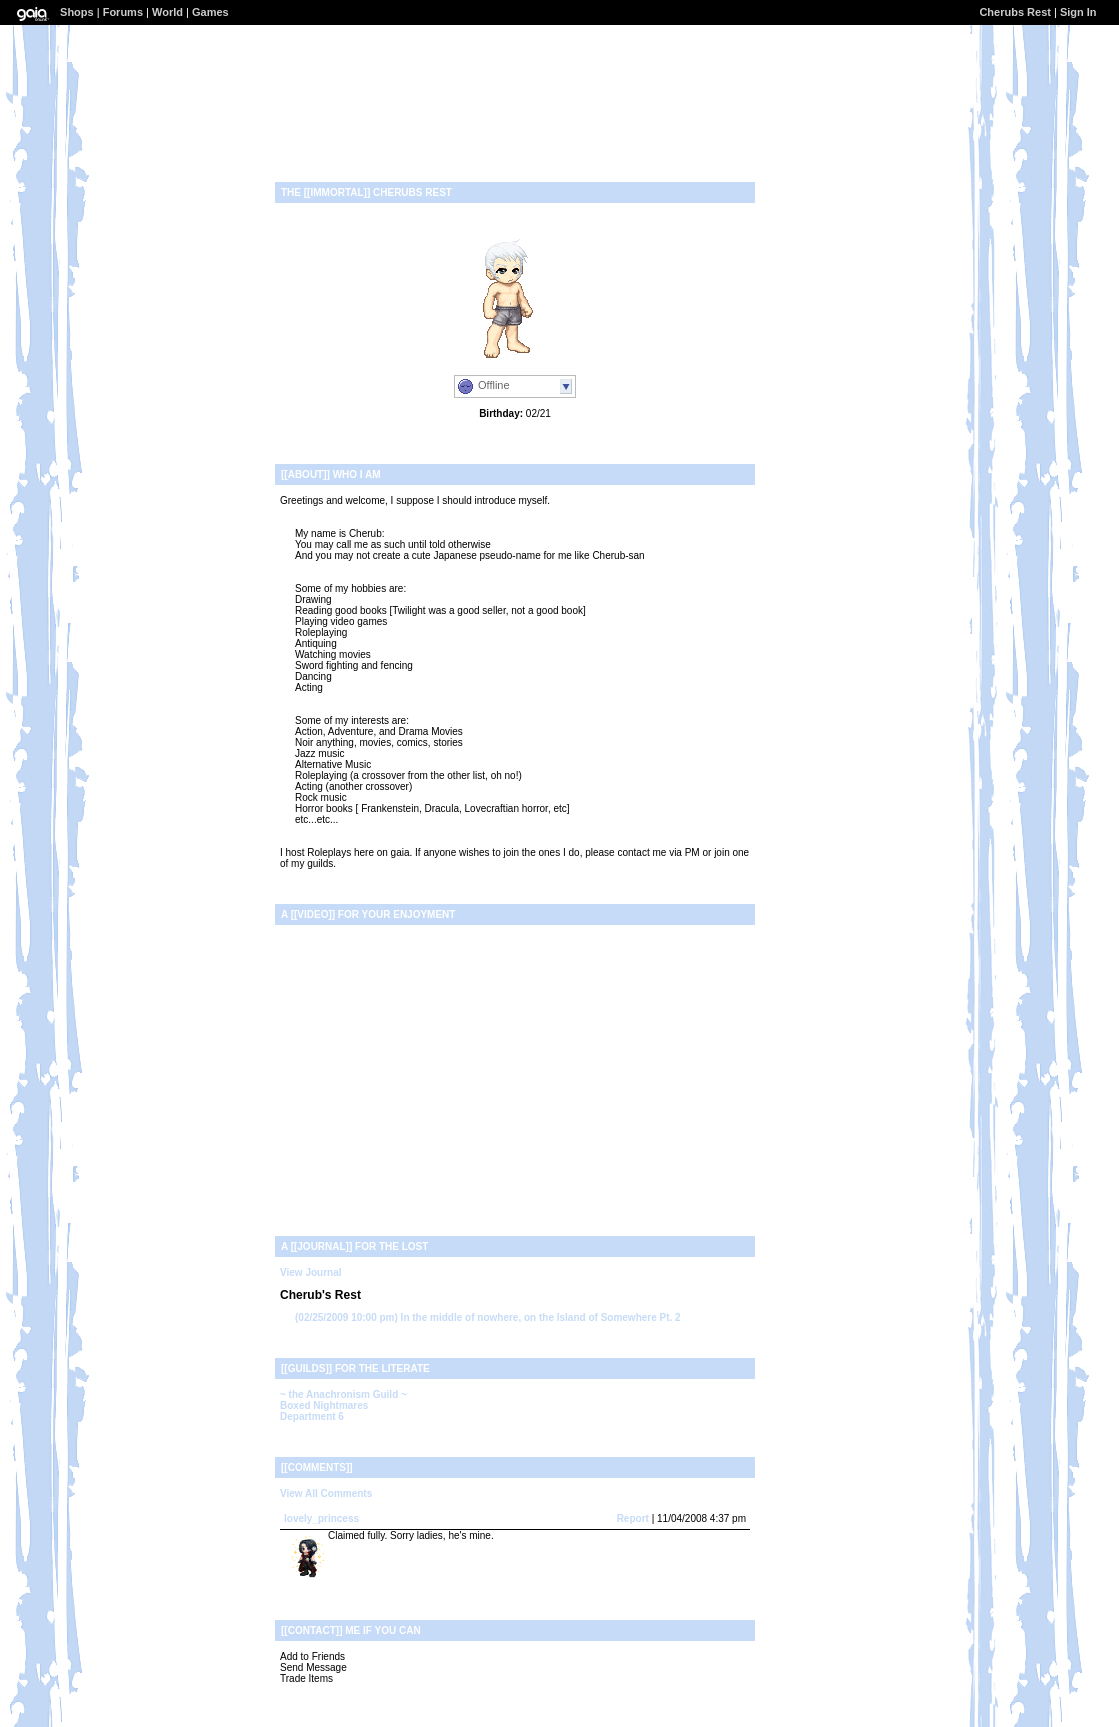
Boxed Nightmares (324, 1405)
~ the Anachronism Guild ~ (343, 1394)
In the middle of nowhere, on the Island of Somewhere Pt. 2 (488, 1317)
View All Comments (326, 1493)
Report (633, 1518)
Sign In (1078, 12)
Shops (77, 12)
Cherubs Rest (1015, 12)
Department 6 (312, 1416)
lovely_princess (321, 1518)
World (167, 12)
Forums (123, 12)
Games (210, 12)
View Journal (311, 1272)
